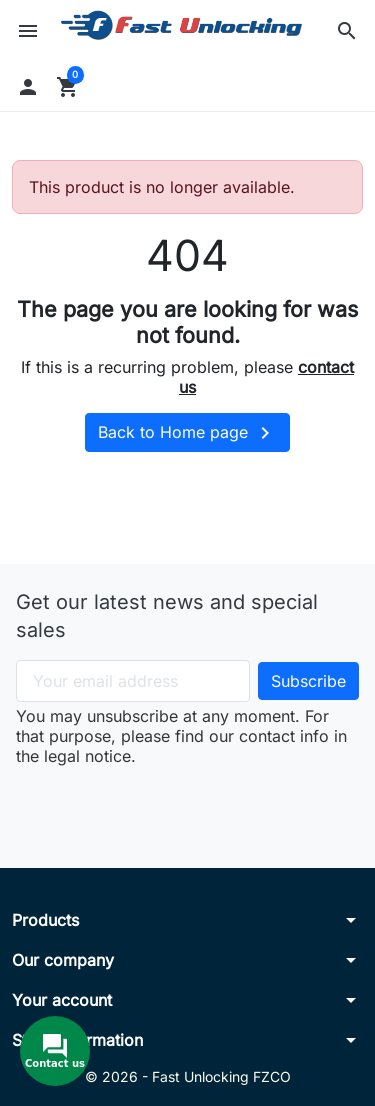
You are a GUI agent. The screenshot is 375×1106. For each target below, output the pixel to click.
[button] (347, 31)
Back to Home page (187, 433)
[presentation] (188, 805)
